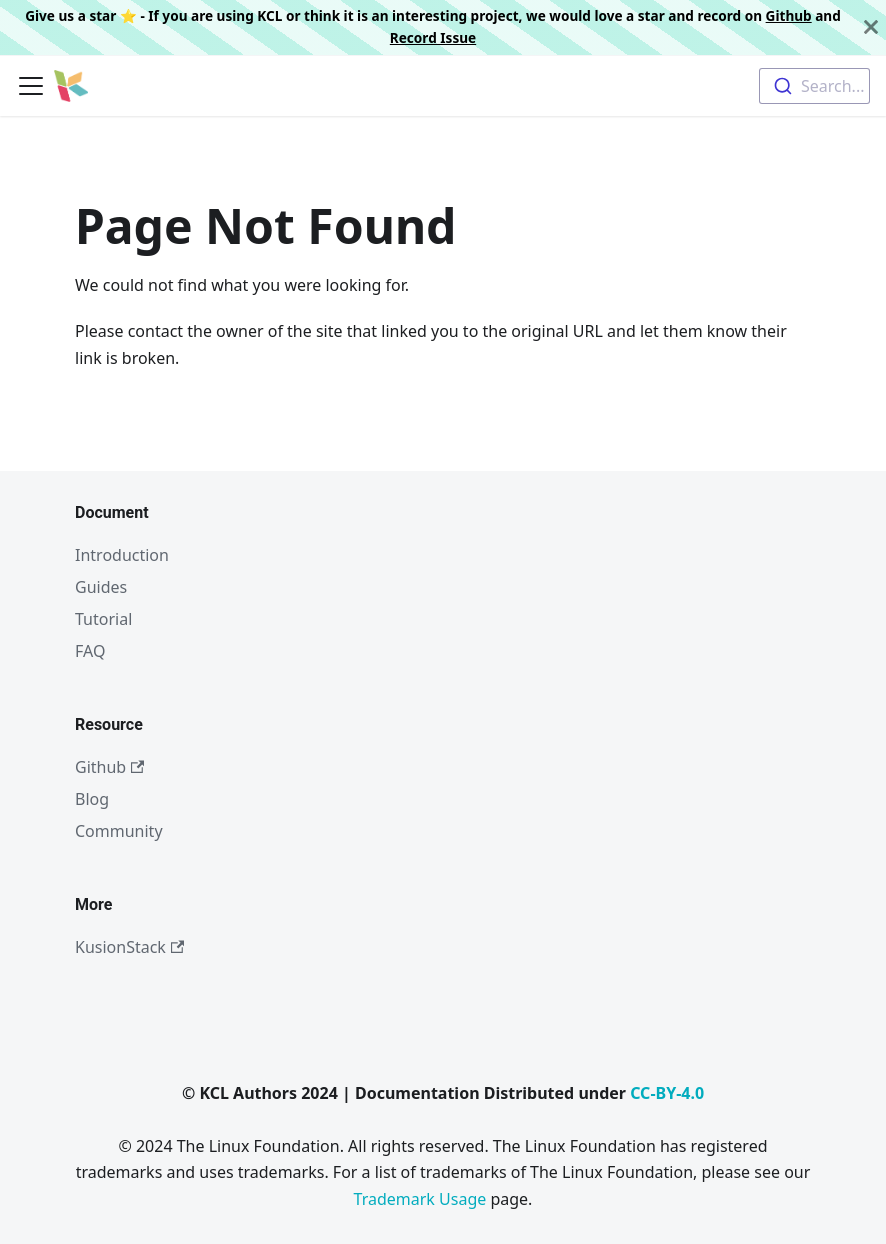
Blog (92, 799)
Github (789, 15)
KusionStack (129, 947)
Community (119, 831)
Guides (101, 587)
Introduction (122, 555)
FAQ (90, 651)
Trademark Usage (420, 1199)
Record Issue (433, 37)
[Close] (871, 27)
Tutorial (103, 619)
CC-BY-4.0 (667, 1093)
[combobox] (814, 86)
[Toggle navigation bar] (31, 86)
